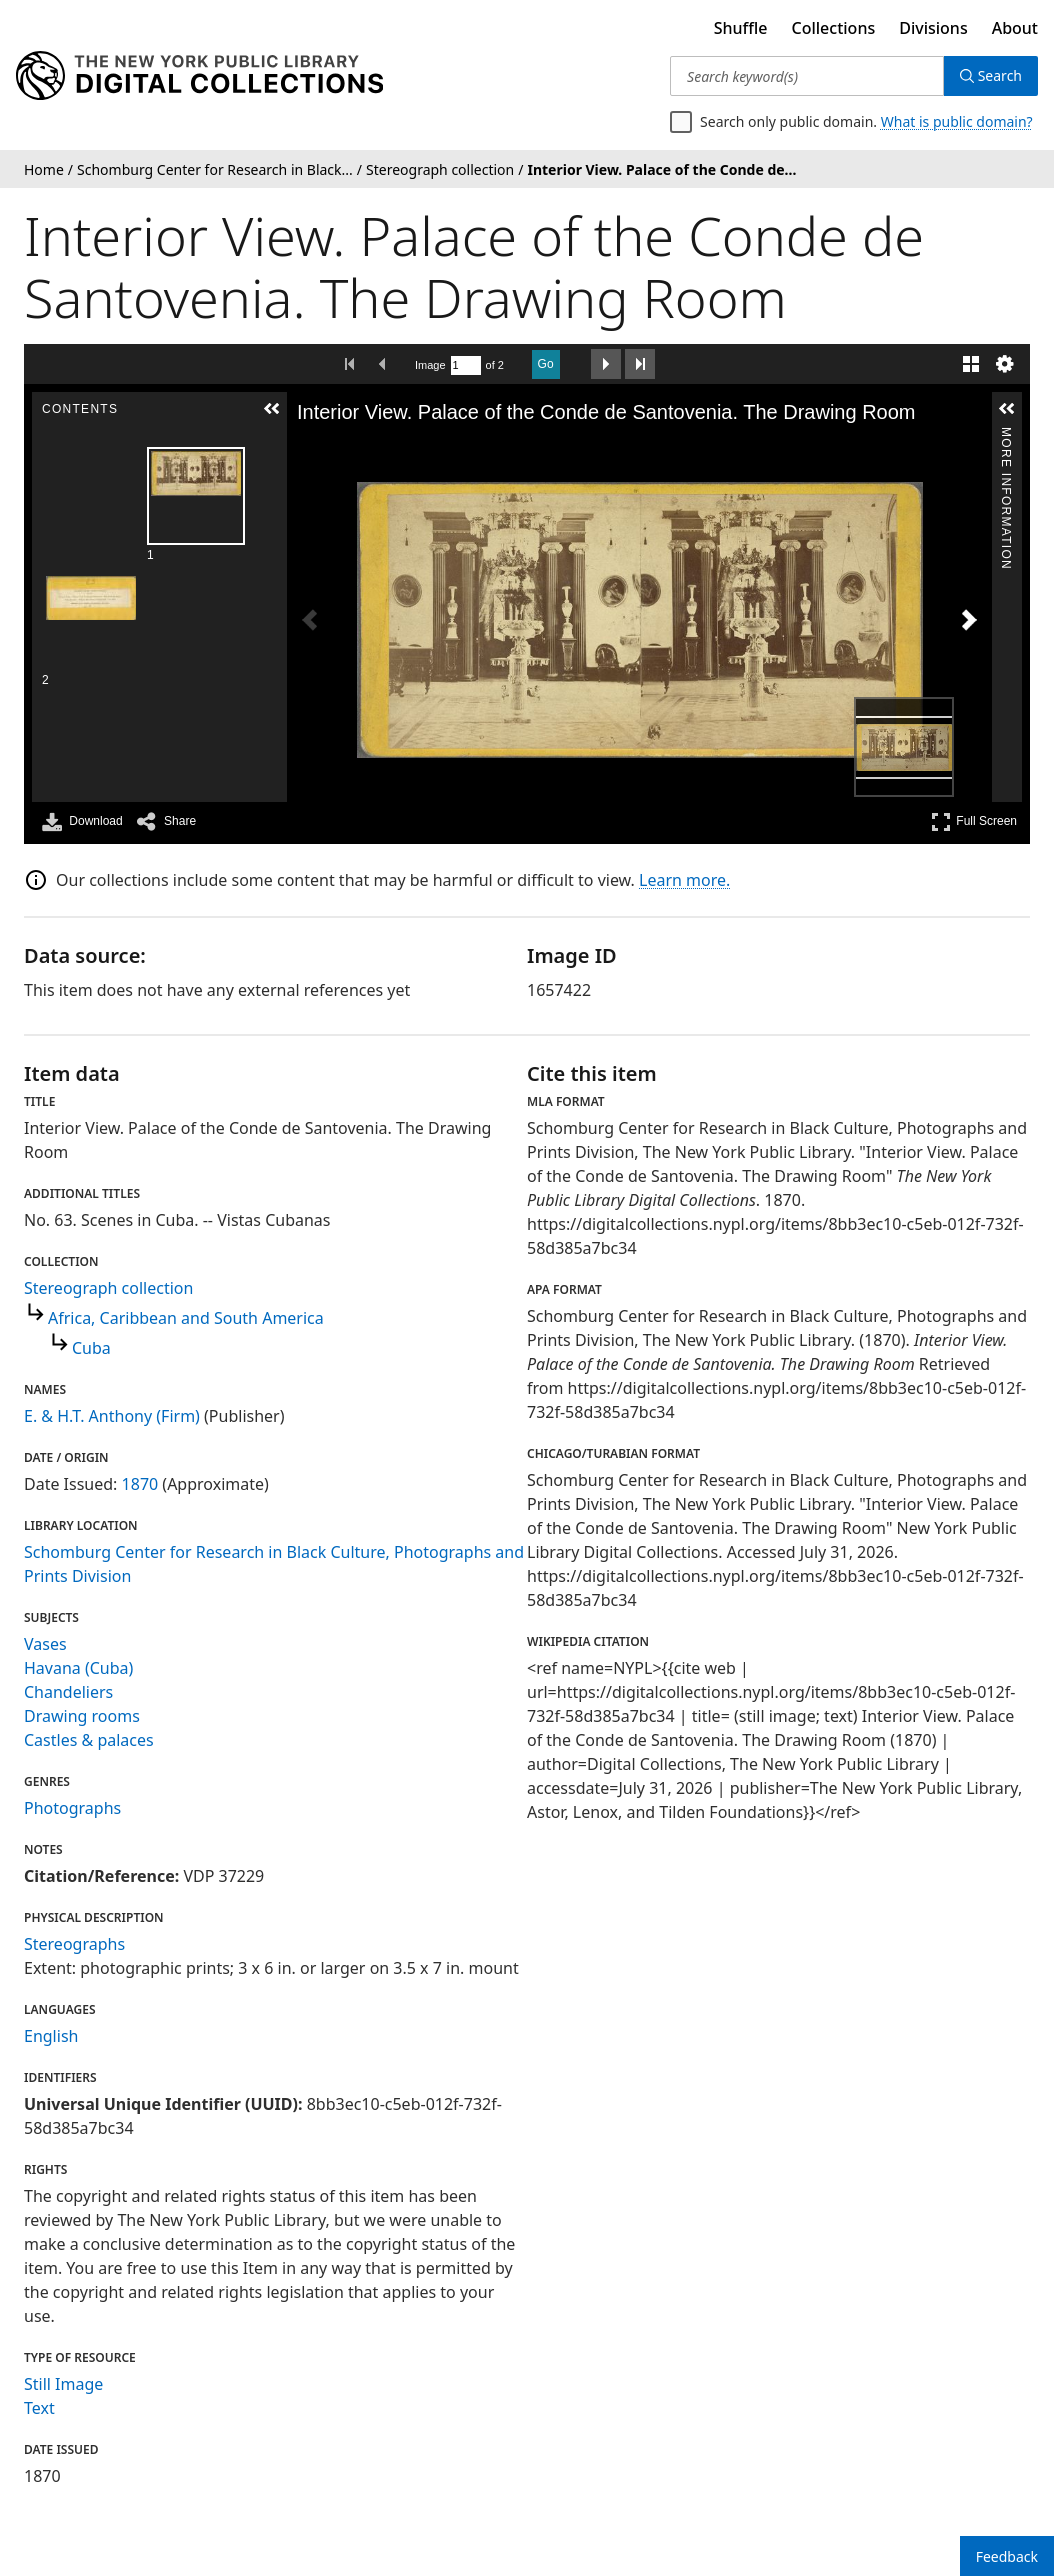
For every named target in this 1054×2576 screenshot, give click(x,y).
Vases (45, 1644)
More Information (1006, 435)
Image (430, 365)
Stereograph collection (108, 1288)
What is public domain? (957, 121)
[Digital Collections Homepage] (199, 76)
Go (546, 364)
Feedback (1007, 2556)
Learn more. (684, 880)
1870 (140, 1484)
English (51, 2036)
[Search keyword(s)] (807, 76)
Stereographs (74, 1944)
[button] (272, 409)
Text (39, 2408)
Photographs (72, 1808)
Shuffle (741, 28)
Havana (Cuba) (78, 1668)
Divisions (933, 28)
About (1015, 28)
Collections (834, 28)
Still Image (63, 2384)
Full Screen (974, 821)
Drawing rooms (82, 1716)
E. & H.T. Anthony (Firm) (112, 1416)
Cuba (91, 1348)
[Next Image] (969, 620)
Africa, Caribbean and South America (186, 1318)
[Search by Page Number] (466, 365)
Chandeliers (68, 1692)
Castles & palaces (89, 1740)
